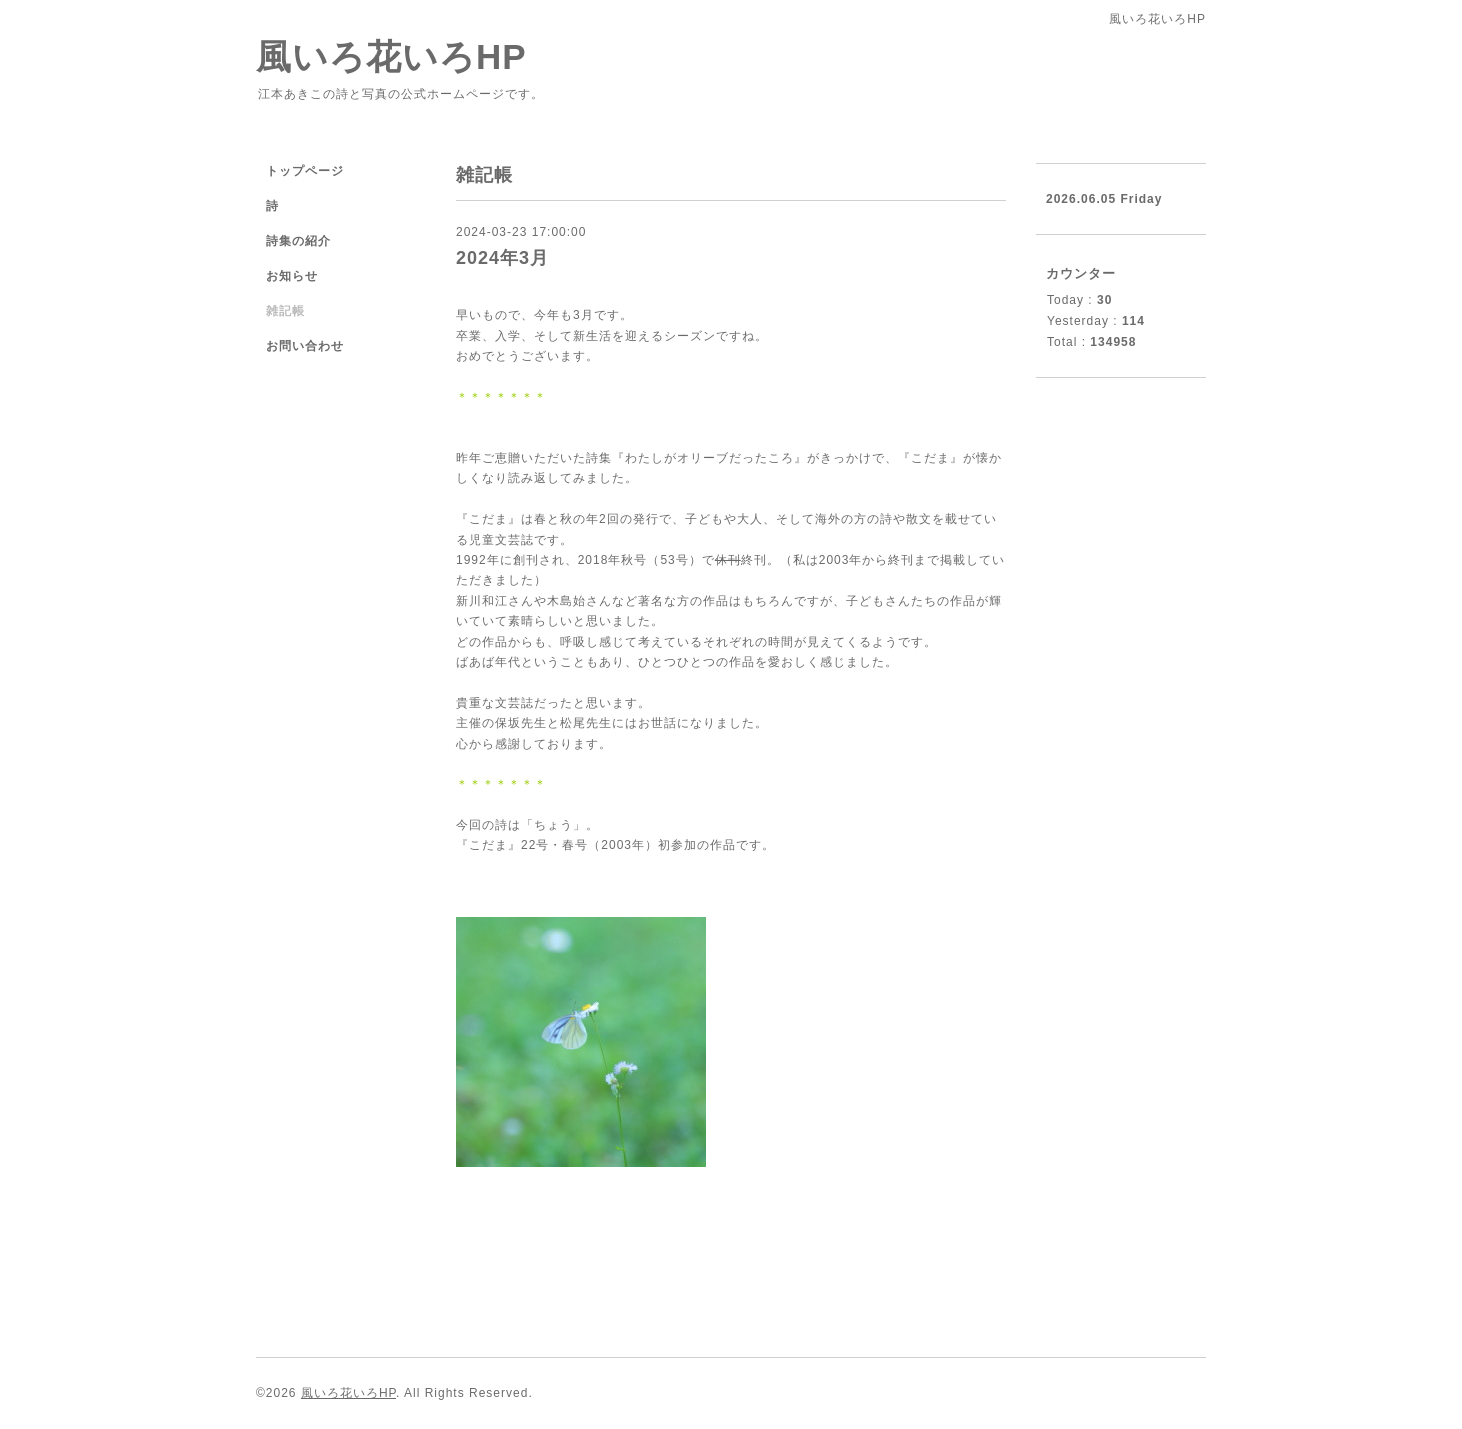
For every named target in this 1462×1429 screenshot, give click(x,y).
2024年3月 (502, 258)
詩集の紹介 (298, 241)
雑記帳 (285, 311)
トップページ (305, 171)
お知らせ (292, 276)
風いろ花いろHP (391, 56)
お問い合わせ (305, 346)
